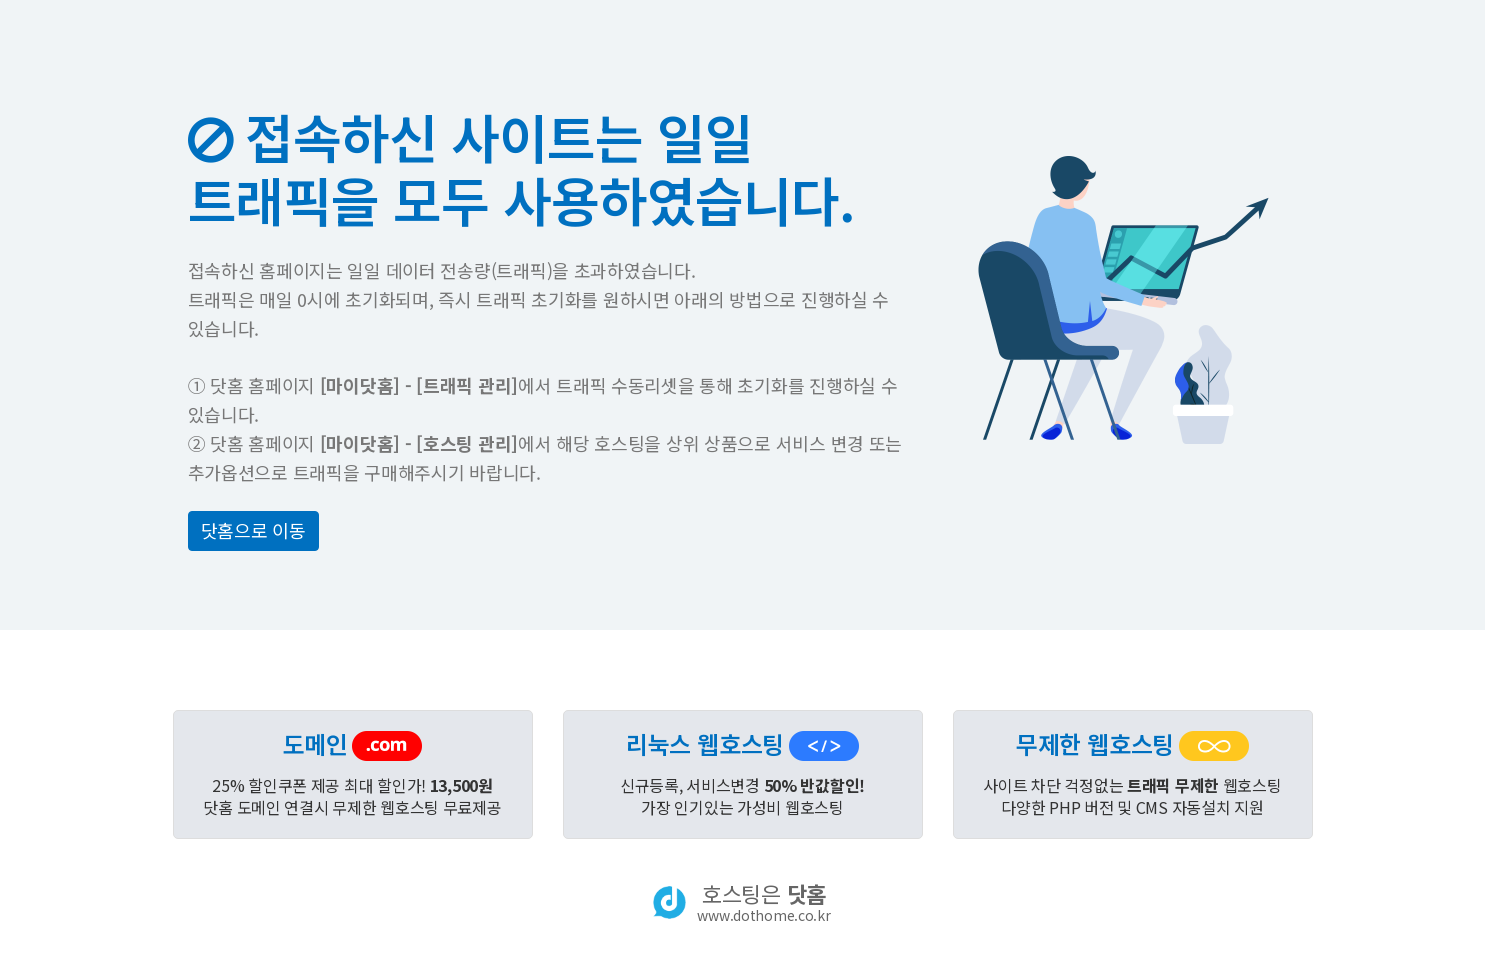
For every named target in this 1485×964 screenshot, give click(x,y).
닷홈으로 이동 (253, 530)
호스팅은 (763, 902)
